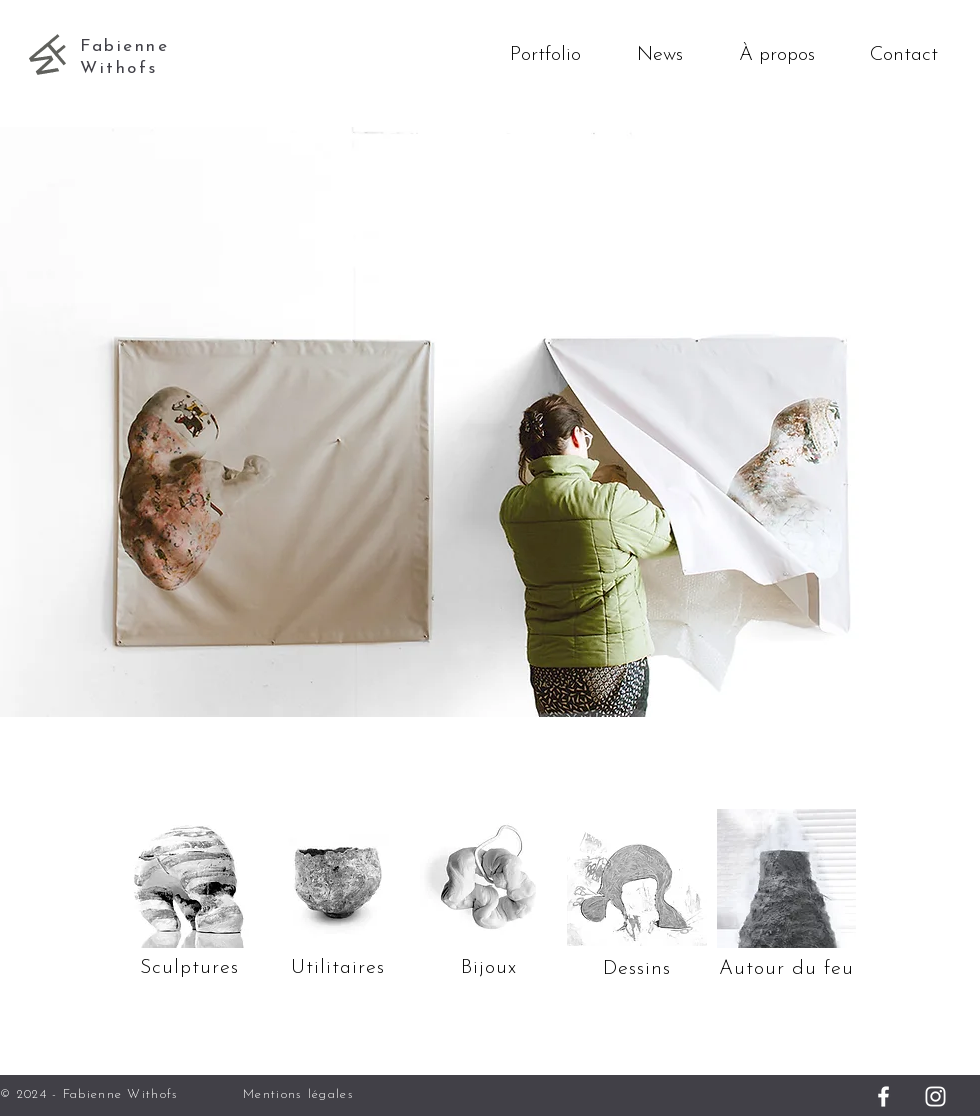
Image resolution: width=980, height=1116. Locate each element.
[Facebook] (883, 1096)
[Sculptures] (189, 878)
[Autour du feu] (786, 878)
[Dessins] (637, 878)
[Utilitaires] (338, 967)
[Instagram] (935, 1096)
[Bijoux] (489, 967)
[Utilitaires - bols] (338, 883)
